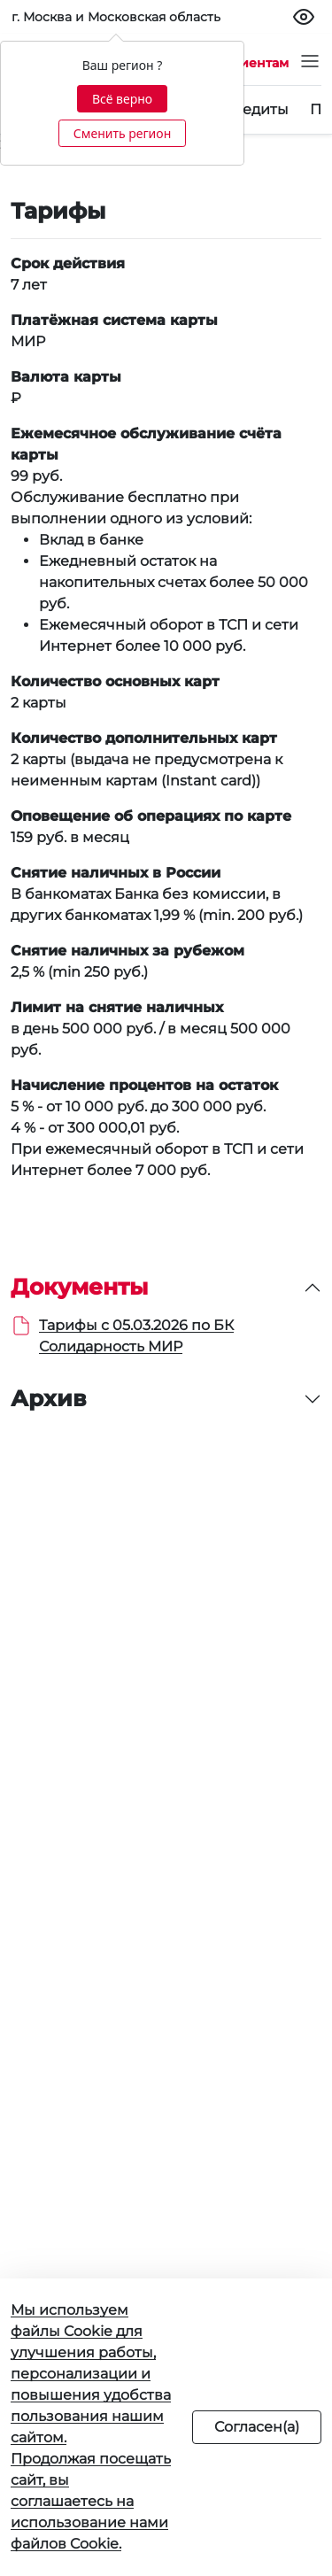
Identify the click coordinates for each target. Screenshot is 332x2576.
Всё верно (122, 98)
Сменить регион (122, 133)
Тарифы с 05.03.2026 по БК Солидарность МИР (136, 1336)
